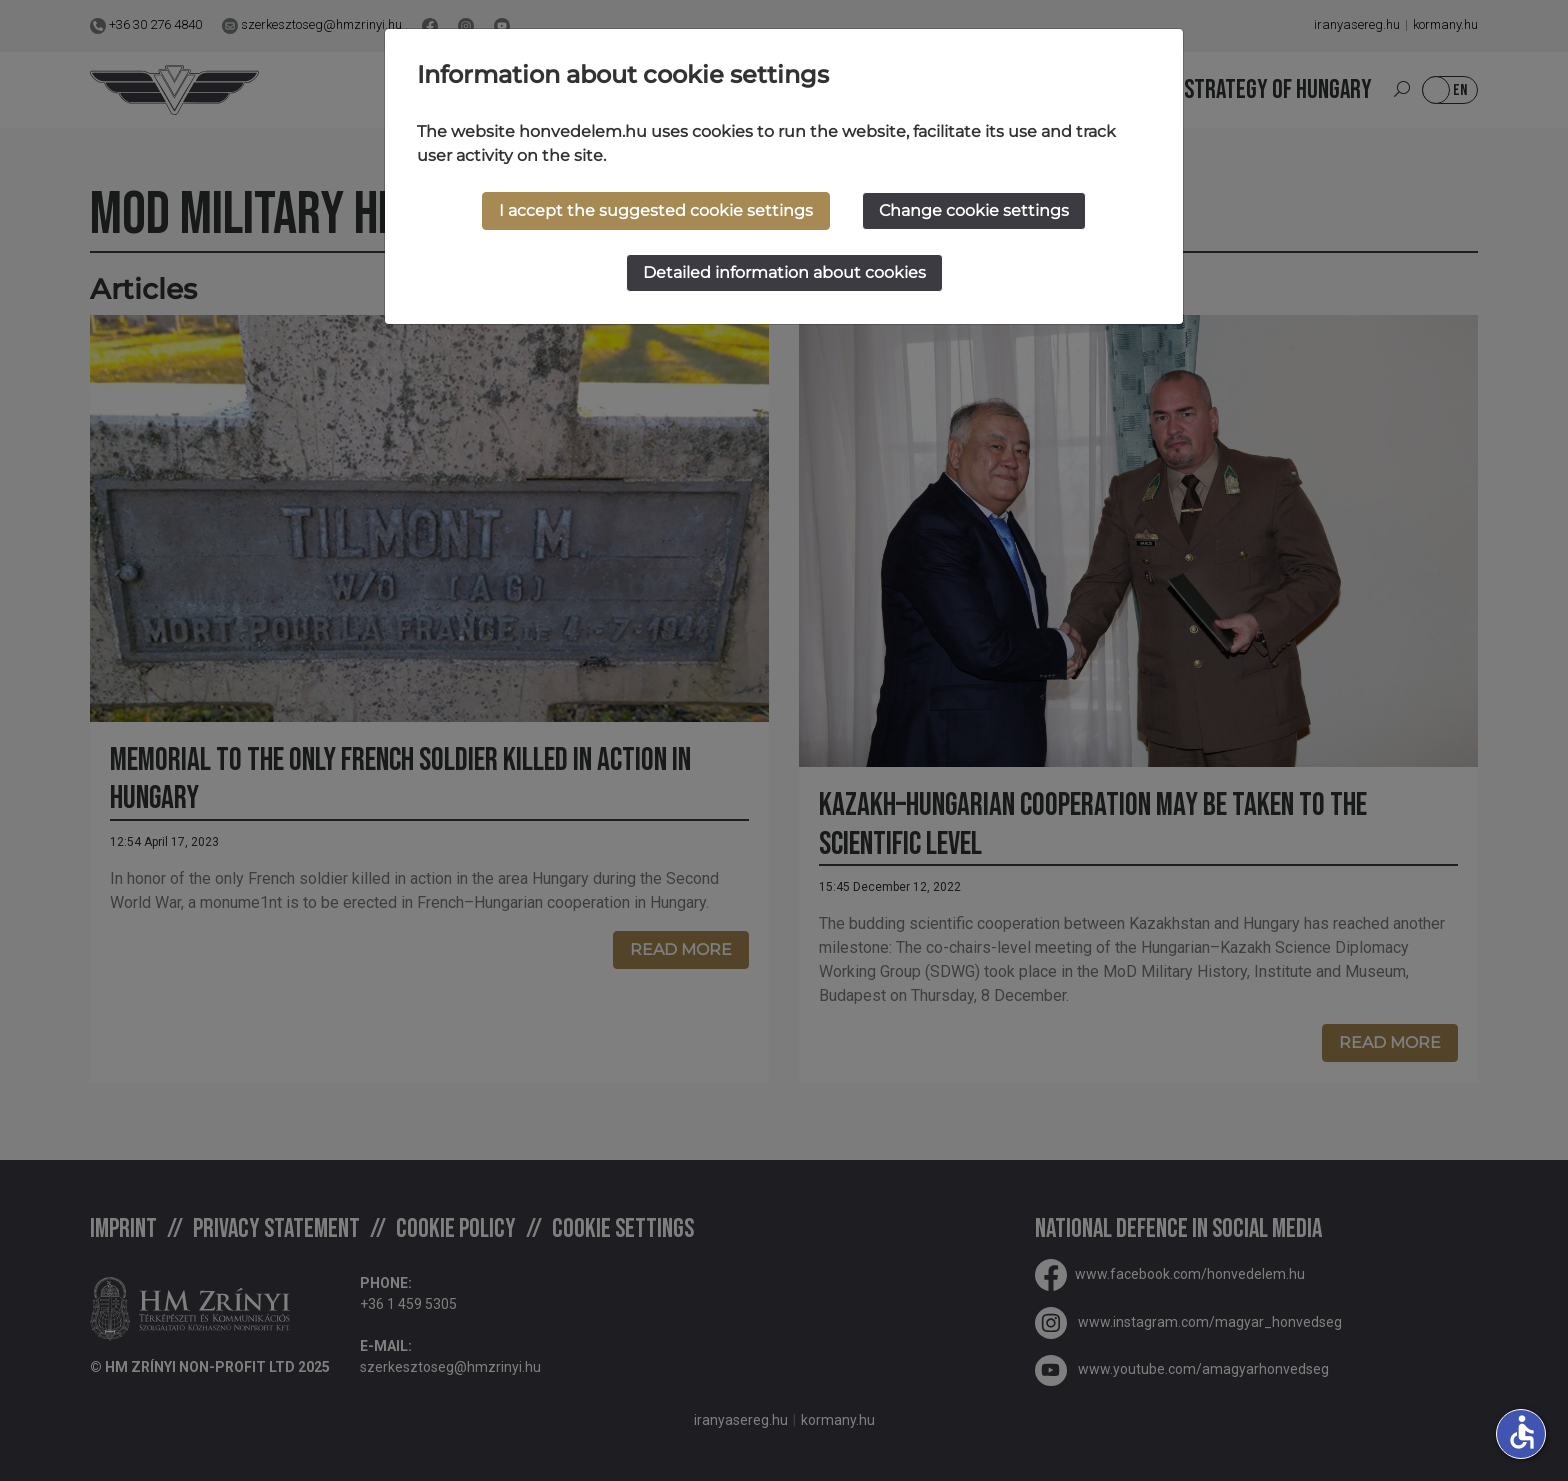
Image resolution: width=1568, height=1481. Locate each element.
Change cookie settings (974, 210)
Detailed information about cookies (784, 272)
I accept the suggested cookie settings (656, 210)
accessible (1522, 1432)
